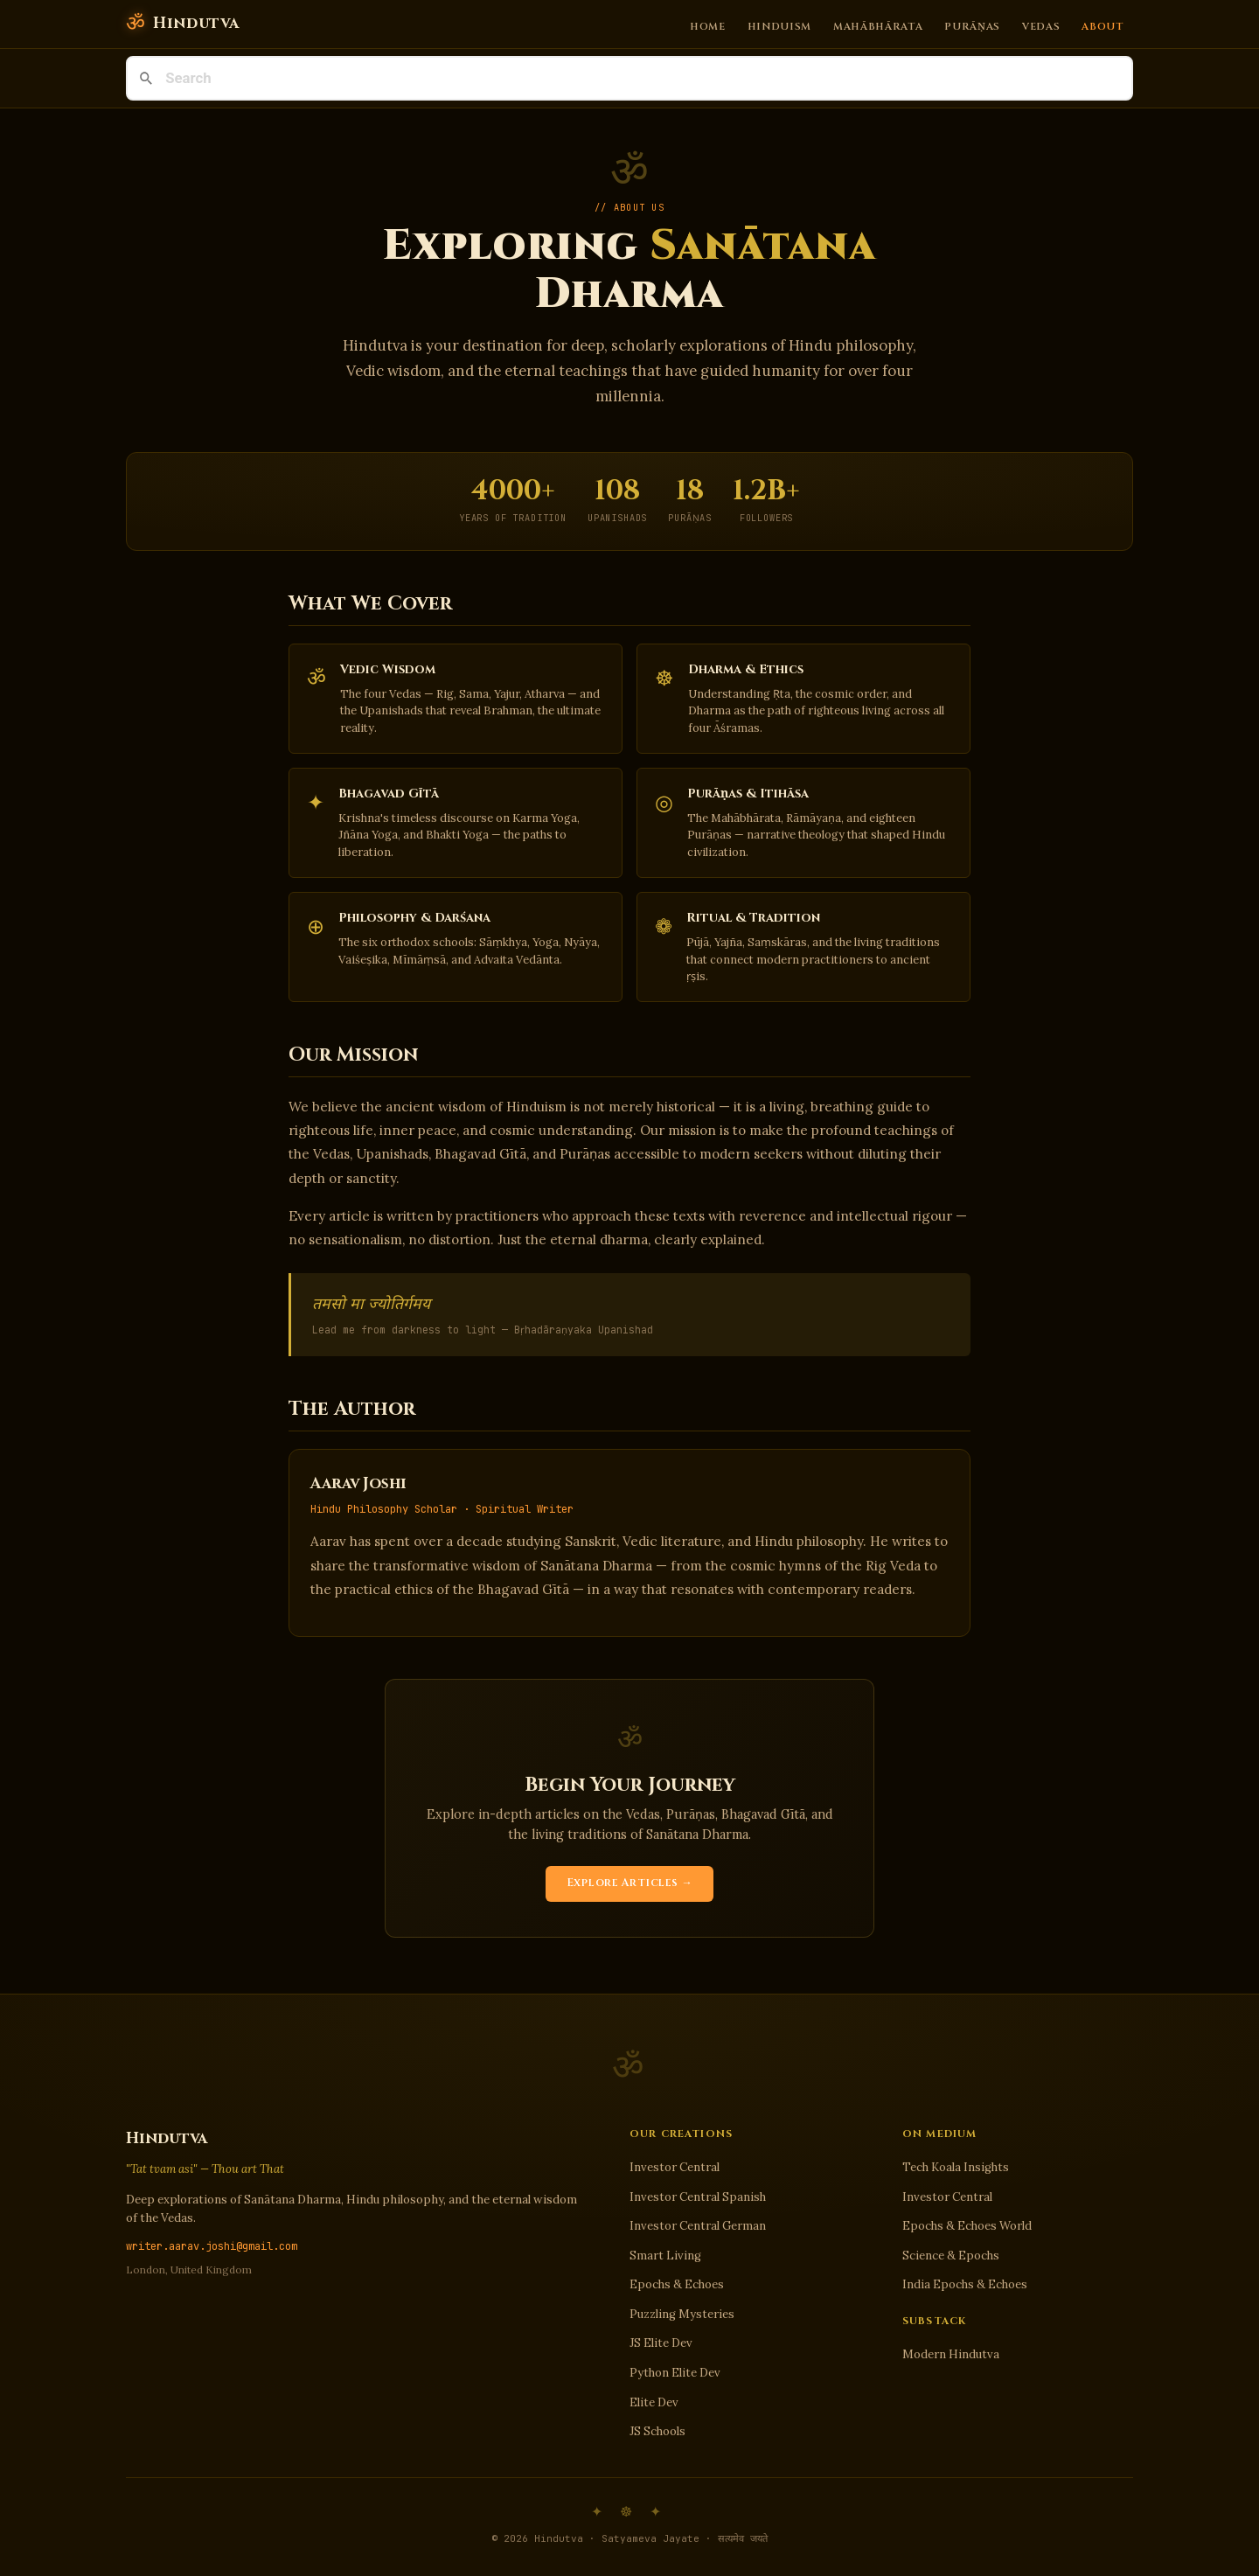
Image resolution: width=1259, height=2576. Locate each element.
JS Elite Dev (661, 2343)
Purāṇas (972, 25)
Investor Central (675, 2167)
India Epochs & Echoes (964, 2284)
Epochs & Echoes (677, 2284)
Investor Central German (698, 2225)
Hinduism (780, 25)
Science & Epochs (950, 2255)
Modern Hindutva (950, 2354)
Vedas (1041, 25)
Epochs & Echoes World (967, 2225)
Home (708, 25)
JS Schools (657, 2431)
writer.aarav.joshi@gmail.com (211, 2246)
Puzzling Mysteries (682, 2314)
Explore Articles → (630, 1883)
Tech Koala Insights (955, 2167)
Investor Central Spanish (698, 2197)
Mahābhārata (878, 25)
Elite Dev (654, 2402)
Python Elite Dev (675, 2372)
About (1102, 25)
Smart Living (665, 2255)
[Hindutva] (182, 24)
